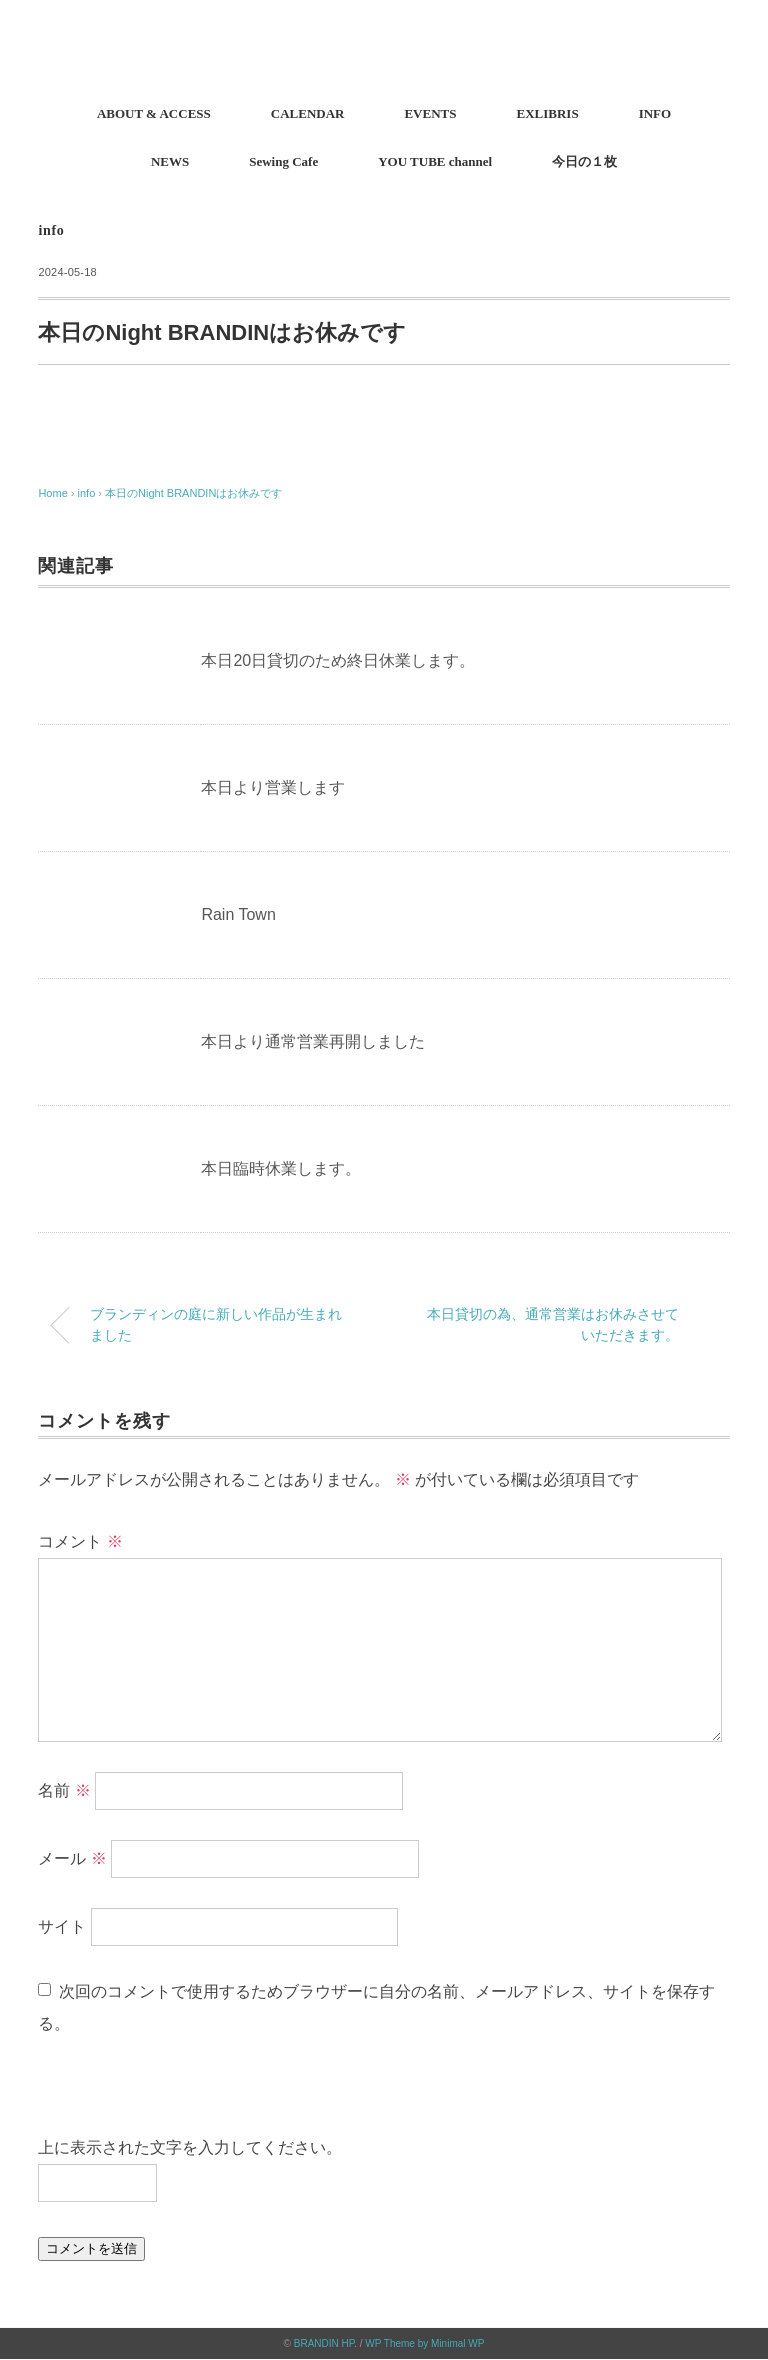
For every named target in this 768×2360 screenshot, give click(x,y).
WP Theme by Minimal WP (424, 2343)
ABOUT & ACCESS (154, 113)
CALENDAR (308, 113)
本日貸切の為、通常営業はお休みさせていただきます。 (553, 1325)
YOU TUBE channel (435, 161)
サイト (62, 1926)
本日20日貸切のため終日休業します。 (338, 660)
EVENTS (430, 113)
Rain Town (238, 914)
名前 (64, 1790)
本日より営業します (273, 787)
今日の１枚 (584, 161)
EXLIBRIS (547, 113)
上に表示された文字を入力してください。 (190, 2147)
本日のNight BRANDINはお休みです (193, 493)
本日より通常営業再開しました (313, 1041)
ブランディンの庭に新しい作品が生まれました (216, 1325)
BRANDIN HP (324, 2343)
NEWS (170, 161)
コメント (80, 1541)
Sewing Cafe (283, 161)
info (51, 230)
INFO (655, 113)
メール (72, 1858)
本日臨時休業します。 (281, 1168)
